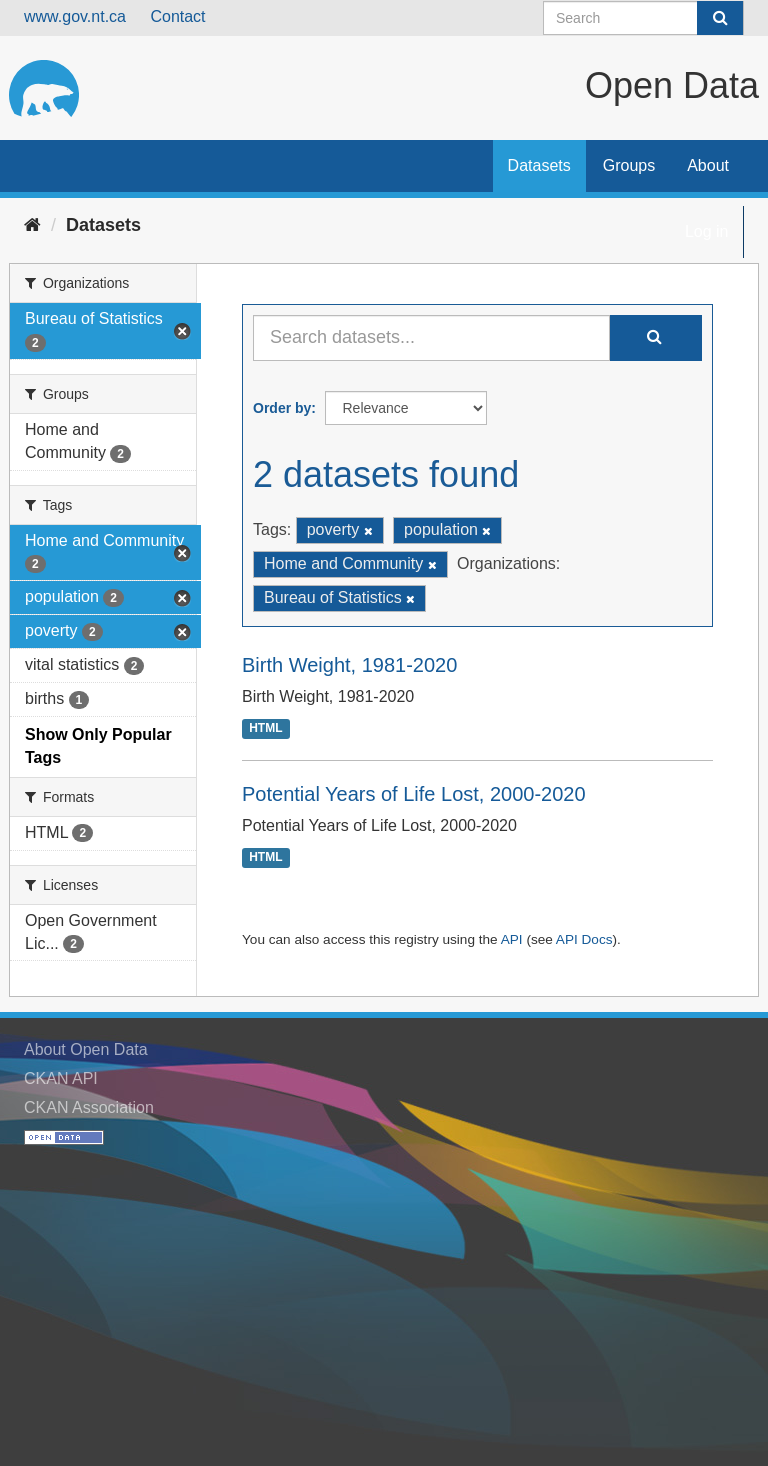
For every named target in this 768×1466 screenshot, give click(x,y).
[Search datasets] (643, 18)
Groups (629, 165)
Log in (707, 231)
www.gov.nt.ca (75, 16)
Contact (177, 16)
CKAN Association (89, 1107)
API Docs (584, 939)
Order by (282, 408)
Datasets (539, 165)
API (512, 939)
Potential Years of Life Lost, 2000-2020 (414, 794)
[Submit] (720, 18)
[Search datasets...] (431, 338)
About (708, 165)
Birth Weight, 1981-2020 (349, 665)
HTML (265, 729)
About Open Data (86, 1049)
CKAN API (61, 1078)
